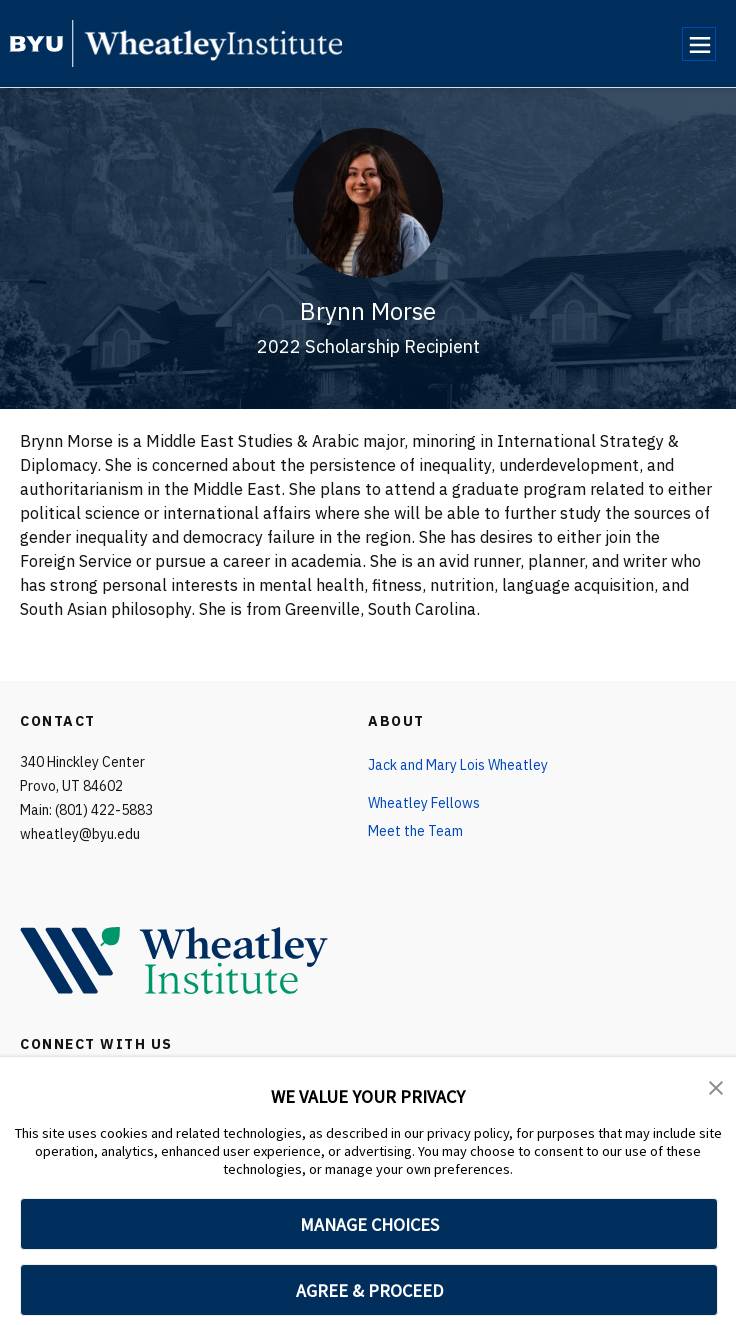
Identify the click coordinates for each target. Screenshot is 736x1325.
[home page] (36, 44)
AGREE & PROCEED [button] (369, 1290)
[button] (716, 1086)
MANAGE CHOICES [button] (369, 1224)
